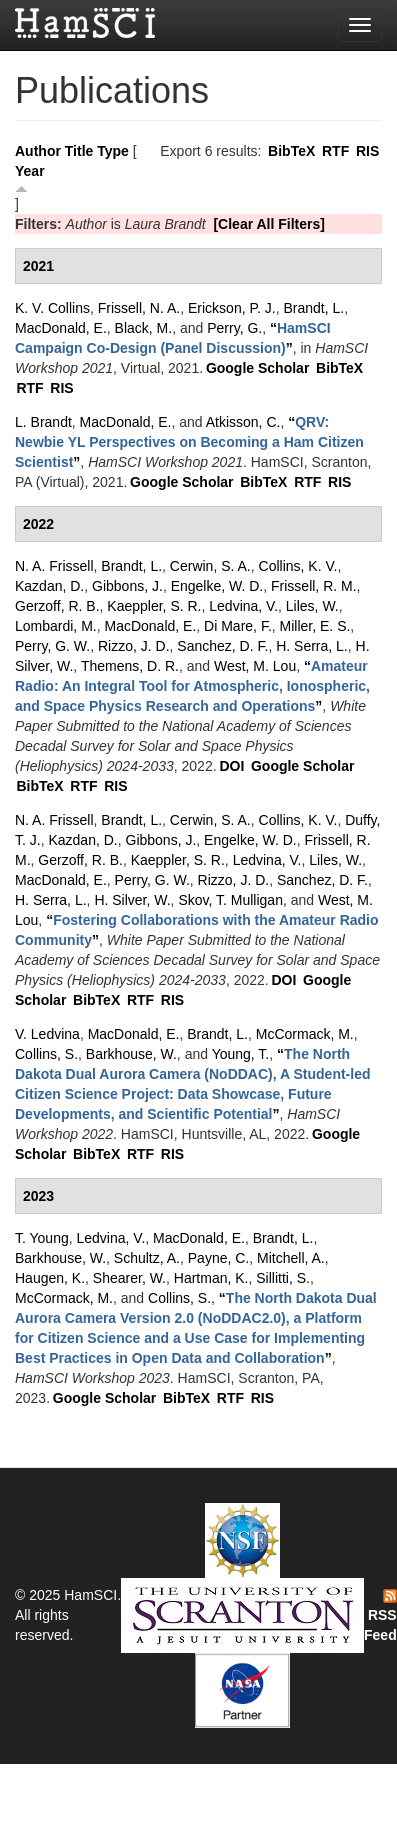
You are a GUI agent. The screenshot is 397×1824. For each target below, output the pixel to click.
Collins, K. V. (298, 566)
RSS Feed (380, 1616)
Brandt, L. (313, 308)
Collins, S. (46, 1054)
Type (113, 151)
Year (30, 171)
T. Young (42, 1238)
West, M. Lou (255, 666)
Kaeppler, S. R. (154, 606)
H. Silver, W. (132, 900)
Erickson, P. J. (232, 308)
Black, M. (144, 328)
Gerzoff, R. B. (57, 606)
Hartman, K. (211, 1278)
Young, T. (241, 1054)
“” (189, 442)
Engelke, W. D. (217, 586)
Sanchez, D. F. (222, 646)
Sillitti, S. (283, 1278)
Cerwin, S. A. (210, 566)
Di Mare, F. (238, 626)
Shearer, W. (129, 1278)
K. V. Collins (52, 308)
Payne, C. (218, 1258)
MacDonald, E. (61, 328)
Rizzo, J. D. (134, 646)
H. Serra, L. (312, 646)
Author (38, 151)
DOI (231, 766)
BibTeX (291, 151)
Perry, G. (234, 328)
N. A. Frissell (54, 566)
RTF (335, 151)
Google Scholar (257, 368)
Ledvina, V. (243, 606)
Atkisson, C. (243, 422)
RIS (367, 151)
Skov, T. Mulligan (230, 900)
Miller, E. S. (315, 626)
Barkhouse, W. (131, 1054)
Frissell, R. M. (314, 586)
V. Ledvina (47, 1034)
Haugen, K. (50, 1278)
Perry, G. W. (52, 646)
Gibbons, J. (127, 586)
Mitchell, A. (291, 1258)
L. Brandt (43, 422)
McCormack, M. (305, 1034)
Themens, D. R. (130, 666)
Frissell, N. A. (139, 308)
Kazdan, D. (49, 586)
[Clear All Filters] (269, 224)
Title (79, 151)
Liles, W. (312, 606)
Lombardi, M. (56, 626)
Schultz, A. (147, 1258)
